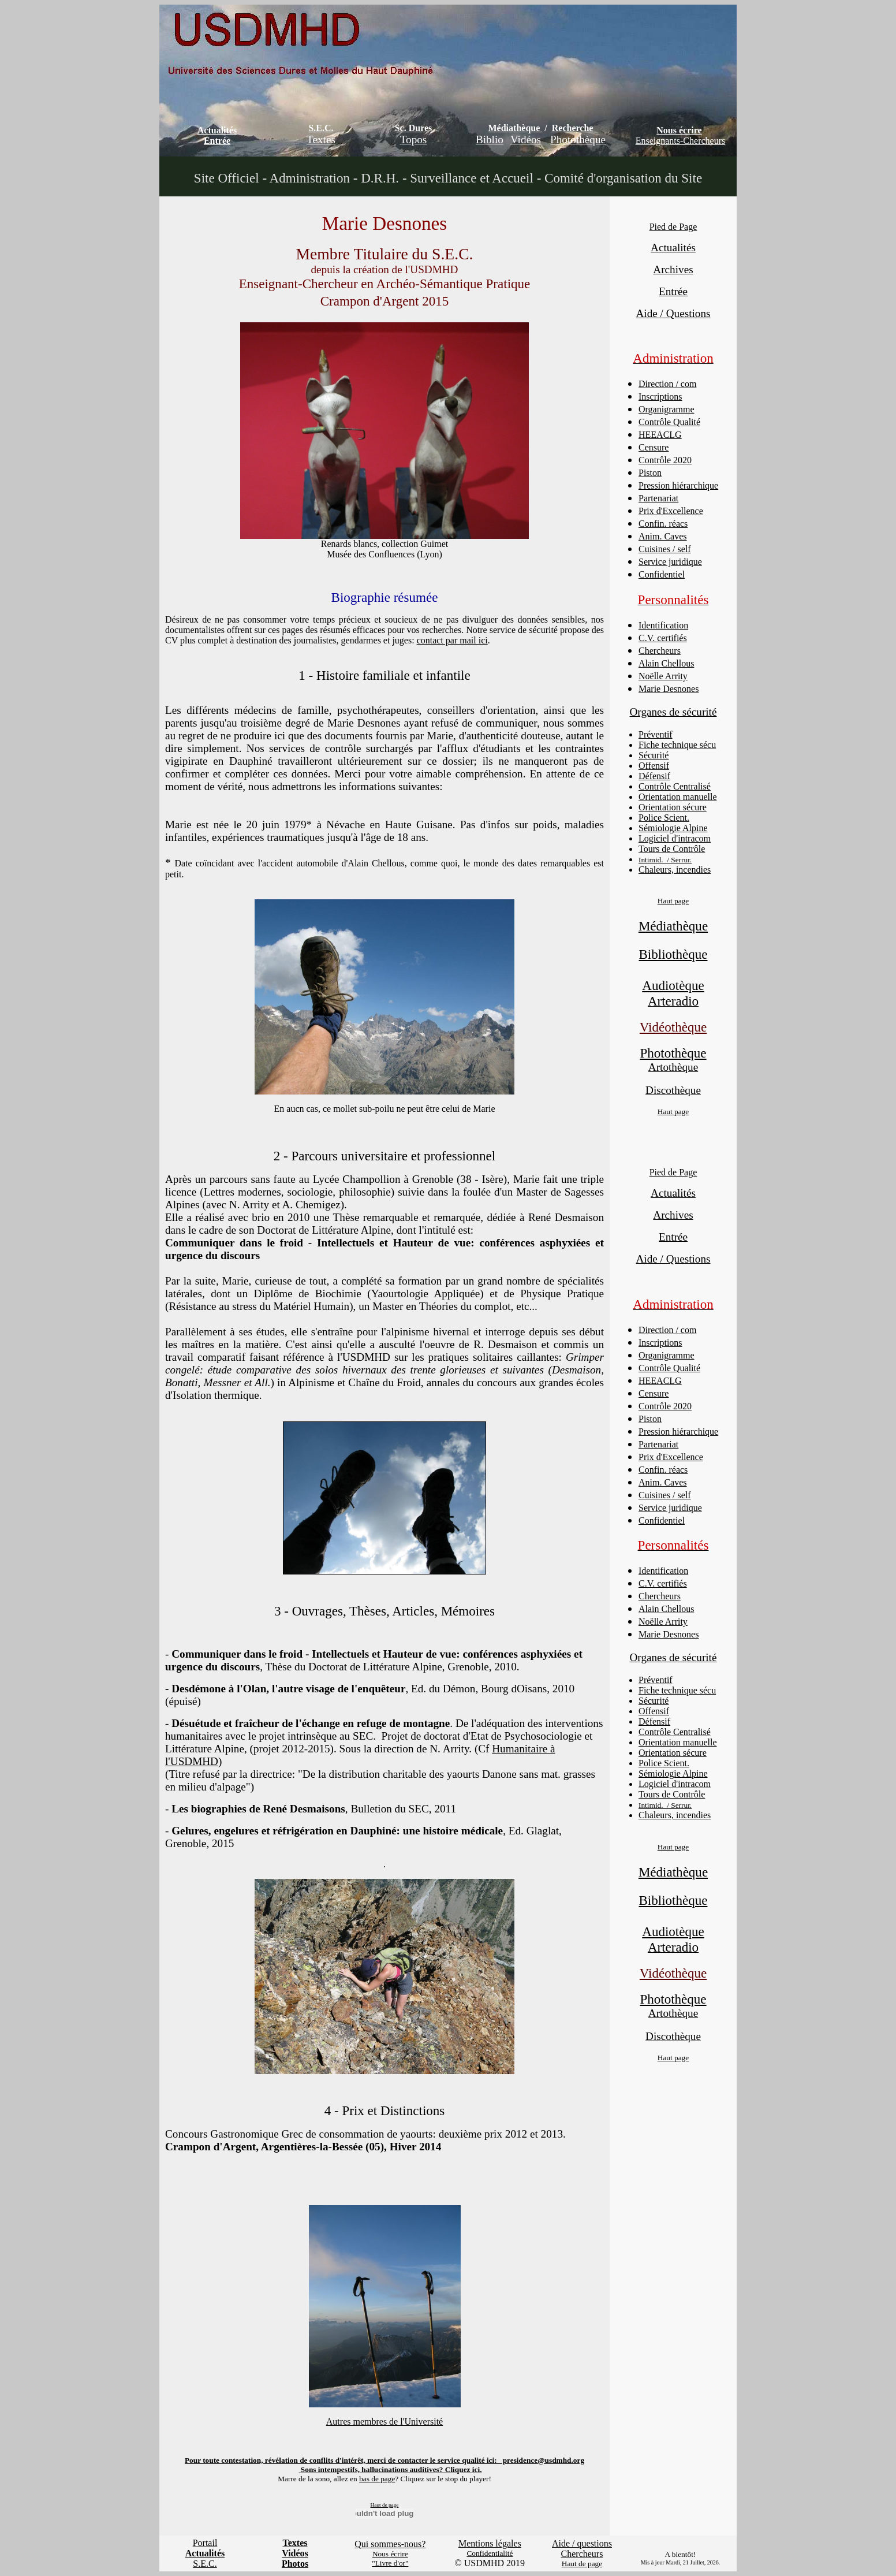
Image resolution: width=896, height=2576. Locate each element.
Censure (654, 447)
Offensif (654, 765)
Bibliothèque (673, 954)
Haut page (673, 900)
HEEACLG (660, 435)
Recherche (572, 128)
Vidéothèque (673, 1026)
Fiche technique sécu (677, 745)
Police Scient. (664, 817)
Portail (205, 2543)
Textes (321, 139)
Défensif (654, 776)
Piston (650, 473)
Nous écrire (678, 130)
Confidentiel (662, 574)
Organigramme (667, 409)
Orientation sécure (673, 807)
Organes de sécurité (673, 712)
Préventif (656, 734)
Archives (673, 269)
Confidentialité (489, 2553)
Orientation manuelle (678, 797)
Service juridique (670, 562)
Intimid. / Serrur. (665, 859)
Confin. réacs (663, 523)
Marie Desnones (669, 689)
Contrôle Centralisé (675, 786)
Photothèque (578, 139)
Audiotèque (673, 985)
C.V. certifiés (663, 638)
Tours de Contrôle (672, 849)
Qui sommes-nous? (389, 2544)
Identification (663, 625)
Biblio (489, 139)
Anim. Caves (663, 536)
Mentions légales (489, 2543)
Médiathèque (514, 128)
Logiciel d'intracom (675, 838)
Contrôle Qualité (669, 422)
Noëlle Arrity (663, 676)
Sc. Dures (413, 128)
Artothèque (673, 1067)
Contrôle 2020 (665, 460)
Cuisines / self (665, 549)
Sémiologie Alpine (673, 828)
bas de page (377, 2478)
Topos (413, 139)
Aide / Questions (673, 313)
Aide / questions (582, 2543)
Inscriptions (660, 396)
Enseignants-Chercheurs (681, 141)
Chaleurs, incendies (675, 869)
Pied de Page (673, 227)
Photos (295, 2563)
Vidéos (525, 139)
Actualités (217, 130)
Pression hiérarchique (678, 485)
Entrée (217, 141)
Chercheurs (660, 651)
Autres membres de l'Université (384, 2421)
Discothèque (673, 1090)
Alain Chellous (666, 663)
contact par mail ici (452, 640)
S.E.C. (320, 128)
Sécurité (654, 755)
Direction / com (667, 384)
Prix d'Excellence (671, 511)
